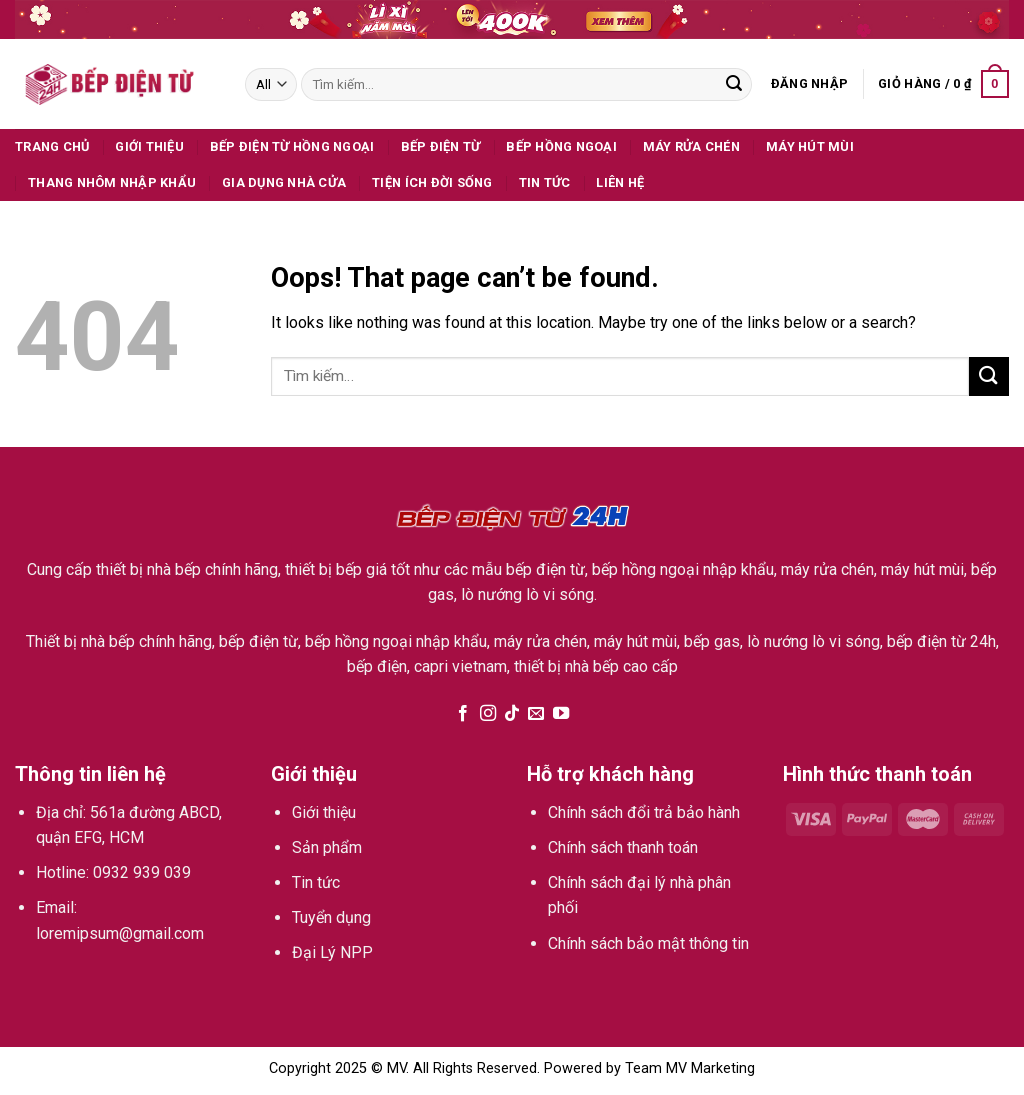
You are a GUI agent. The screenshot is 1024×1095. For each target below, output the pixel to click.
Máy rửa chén (691, 146)
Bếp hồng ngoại (561, 146)
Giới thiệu (149, 146)
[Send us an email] (536, 714)
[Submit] (734, 85)
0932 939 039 (142, 872)
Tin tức (545, 182)
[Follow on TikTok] (512, 714)
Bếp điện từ (441, 146)
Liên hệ (620, 182)
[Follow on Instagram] (487, 714)
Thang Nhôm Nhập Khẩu (112, 182)
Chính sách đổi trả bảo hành (644, 812)
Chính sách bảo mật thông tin (648, 943)
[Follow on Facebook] (463, 714)
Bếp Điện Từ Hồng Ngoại (292, 146)
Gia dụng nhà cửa (284, 182)
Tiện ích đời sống (432, 182)
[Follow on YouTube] (561, 714)
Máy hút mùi (810, 146)
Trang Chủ (52, 146)
